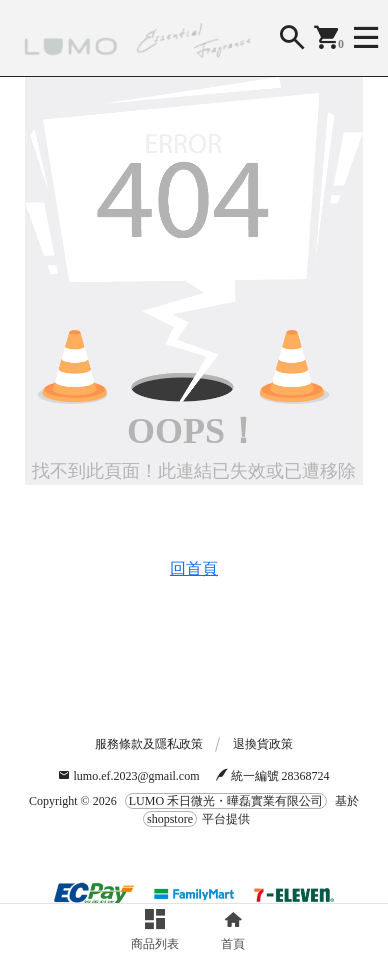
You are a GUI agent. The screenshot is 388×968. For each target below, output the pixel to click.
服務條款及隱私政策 (149, 744)
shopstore (170, 819)
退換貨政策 (263, 744)
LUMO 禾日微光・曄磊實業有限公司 (226, 801)
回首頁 (194, 568)
